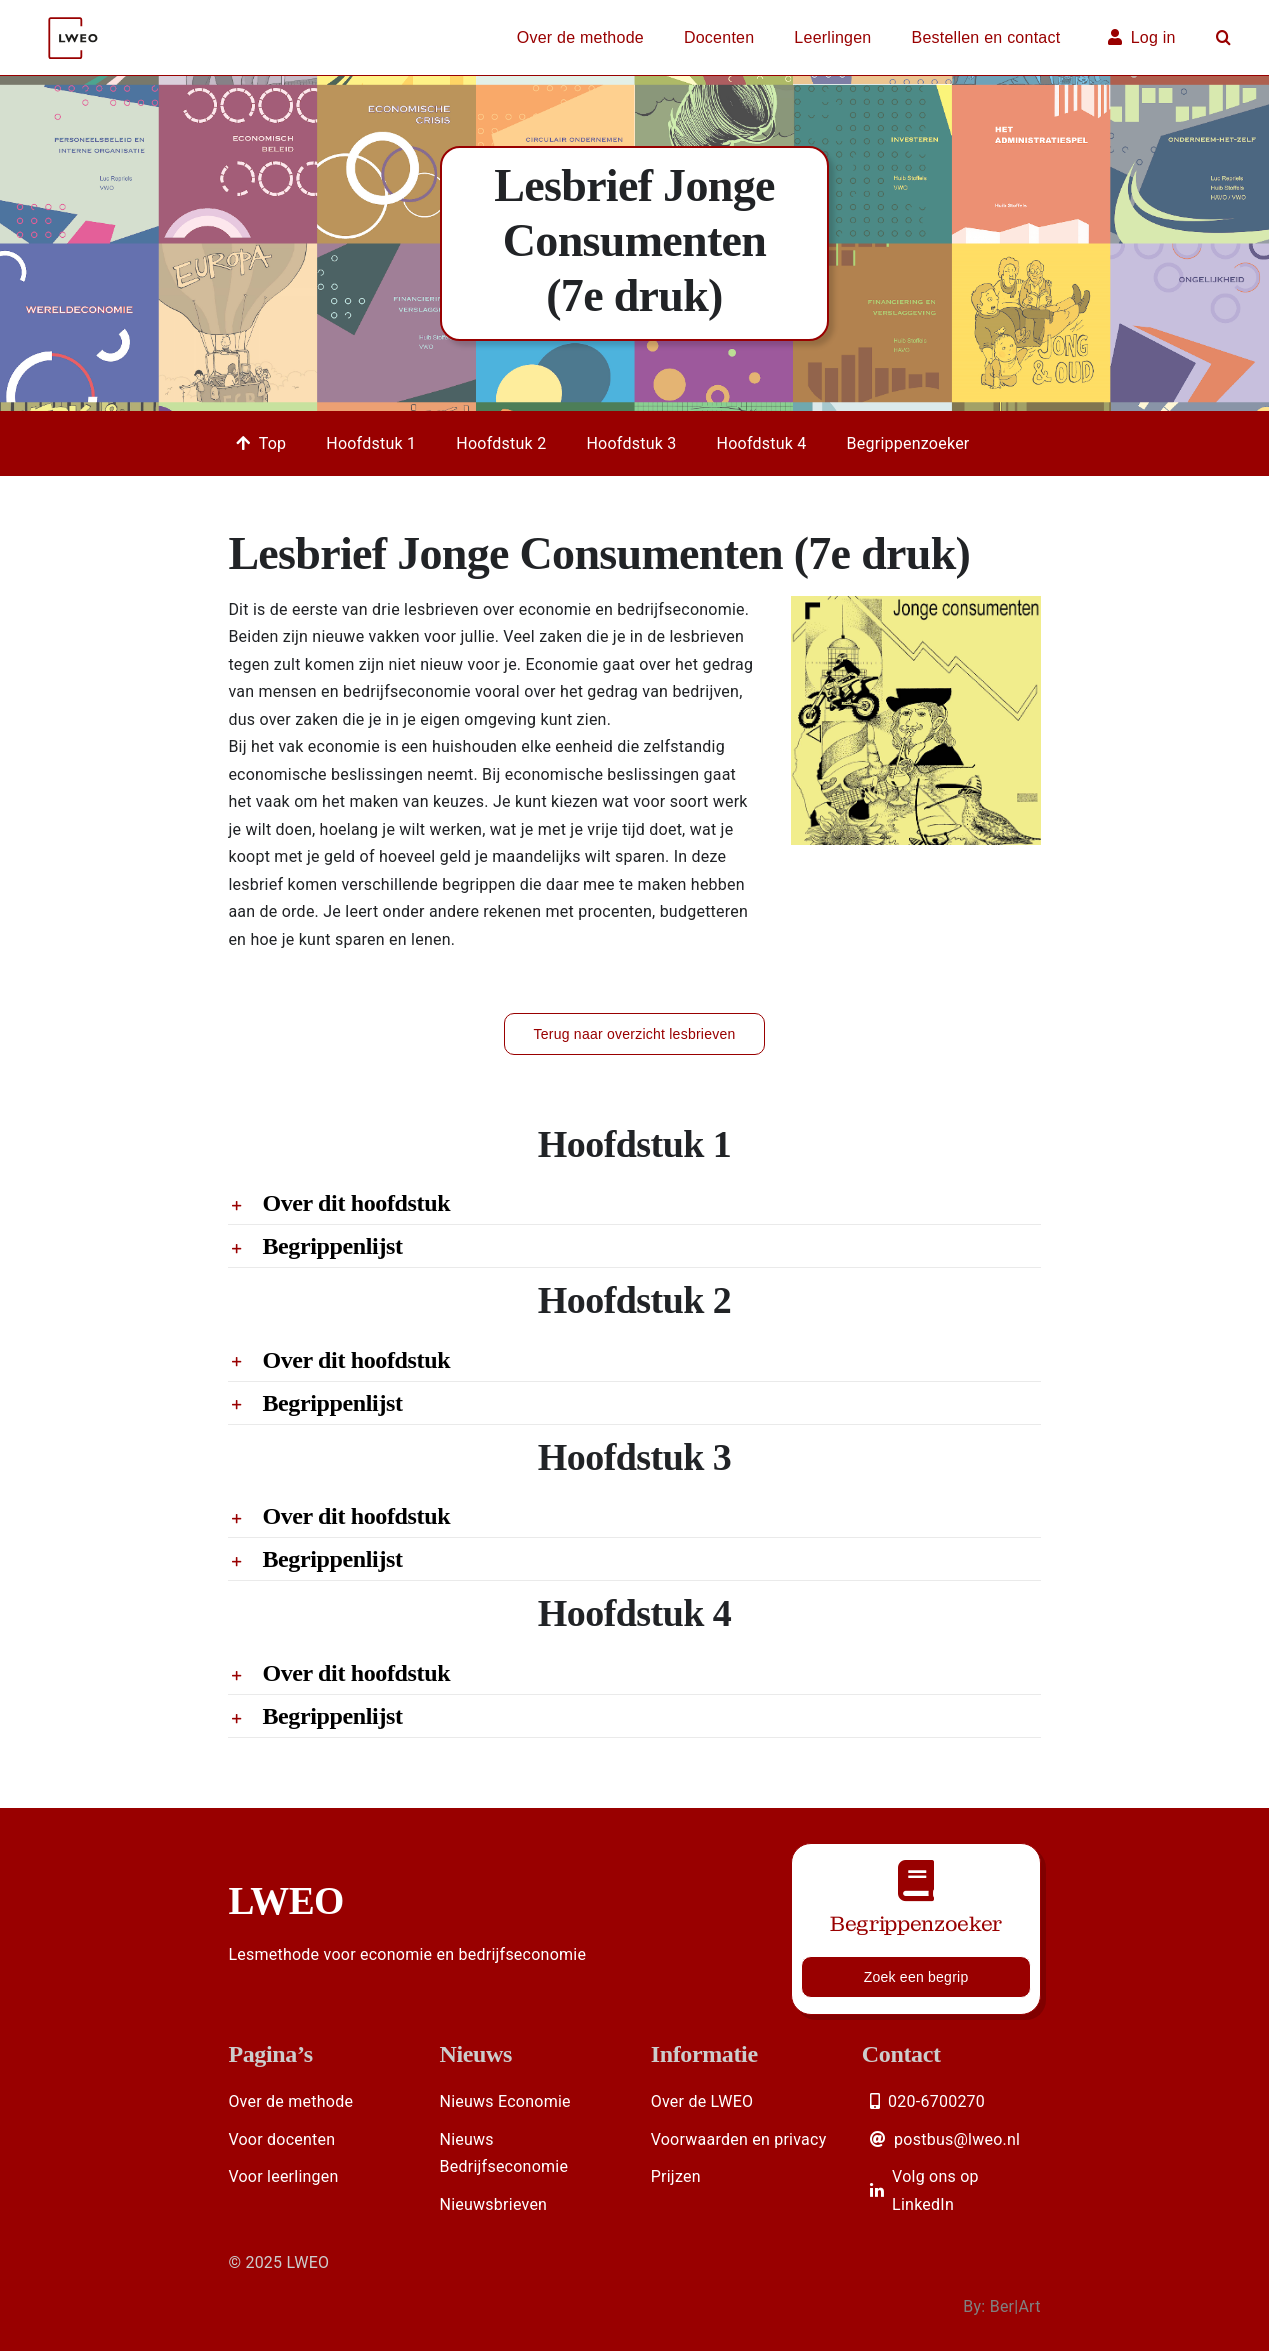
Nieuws (476, 2054)
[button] (1223, 38)
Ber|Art (1015, 2306)
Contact (901, 2054)
